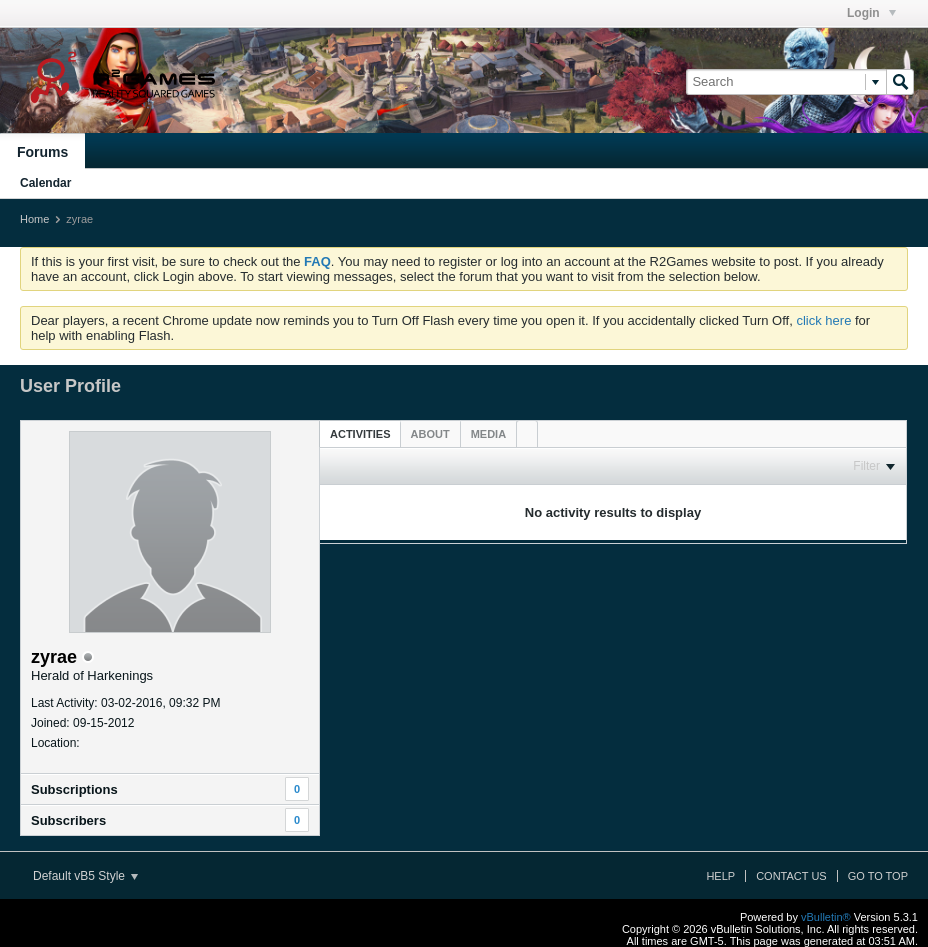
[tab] (360, 433)
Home (34, 219)
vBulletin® (826, 917)
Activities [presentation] (360, 434)
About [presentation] (430, 434)
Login (871, 13)
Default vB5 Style (85, 876)
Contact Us (791, 876)
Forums (42, 152)
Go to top (878, 876)
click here (823, 320)
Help (720, 876)
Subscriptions (74, 789)
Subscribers (68, 820)
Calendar (45, 183)
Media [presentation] (488, 434)
